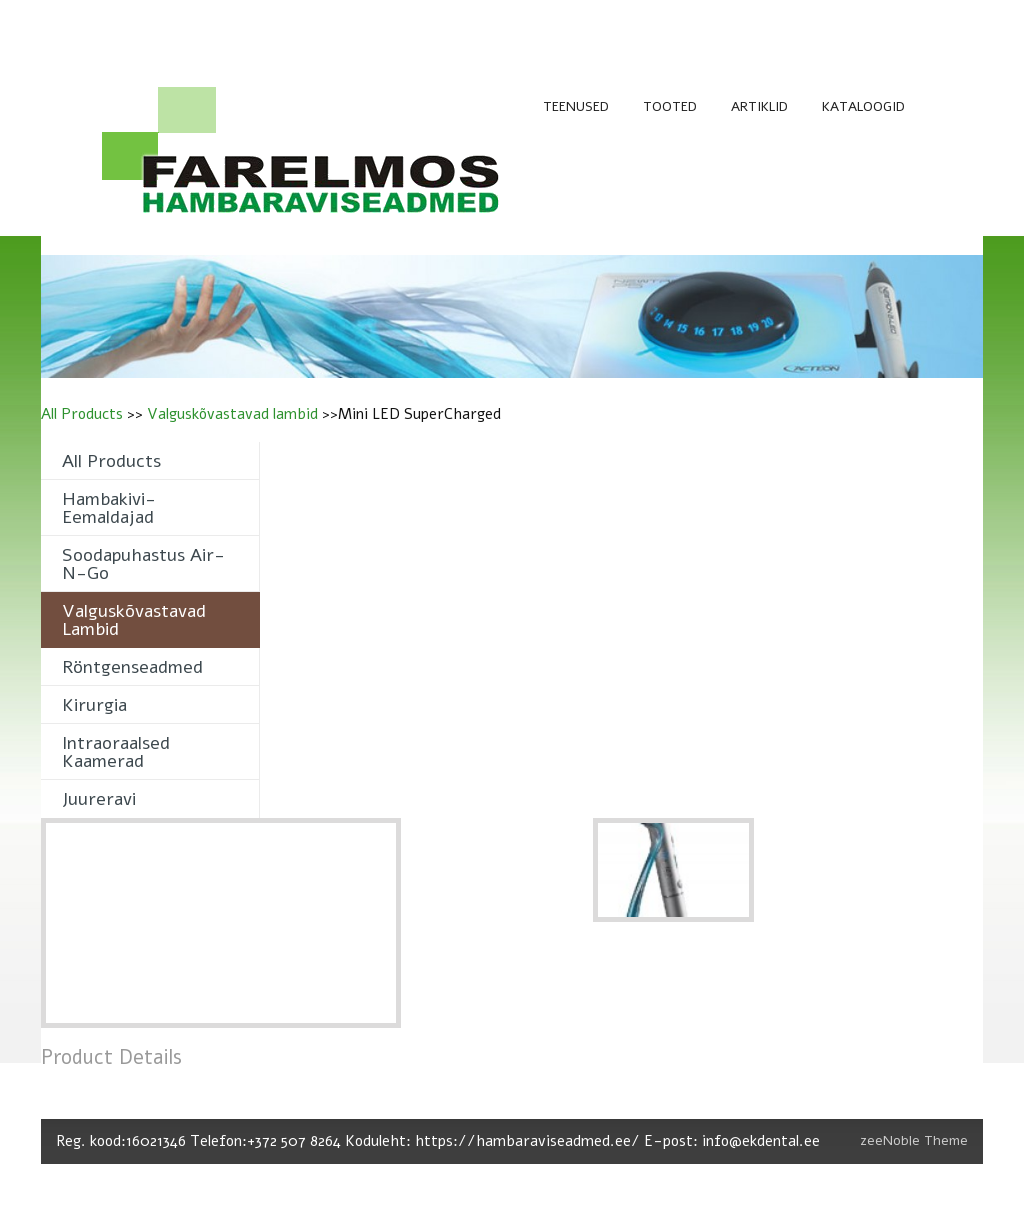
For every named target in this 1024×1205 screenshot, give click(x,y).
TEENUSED (576, 106)
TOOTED (670, 106)
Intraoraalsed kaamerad (116, 752)
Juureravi (99, 799)
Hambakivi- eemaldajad (109, 508)
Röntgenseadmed (132, 667)
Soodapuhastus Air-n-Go (143, 564)
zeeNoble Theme (914, 1140)
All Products (82, 414)
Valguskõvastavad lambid (232, 414)
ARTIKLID (759, 106)
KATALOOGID (863, 106)
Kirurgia (94, 705)
